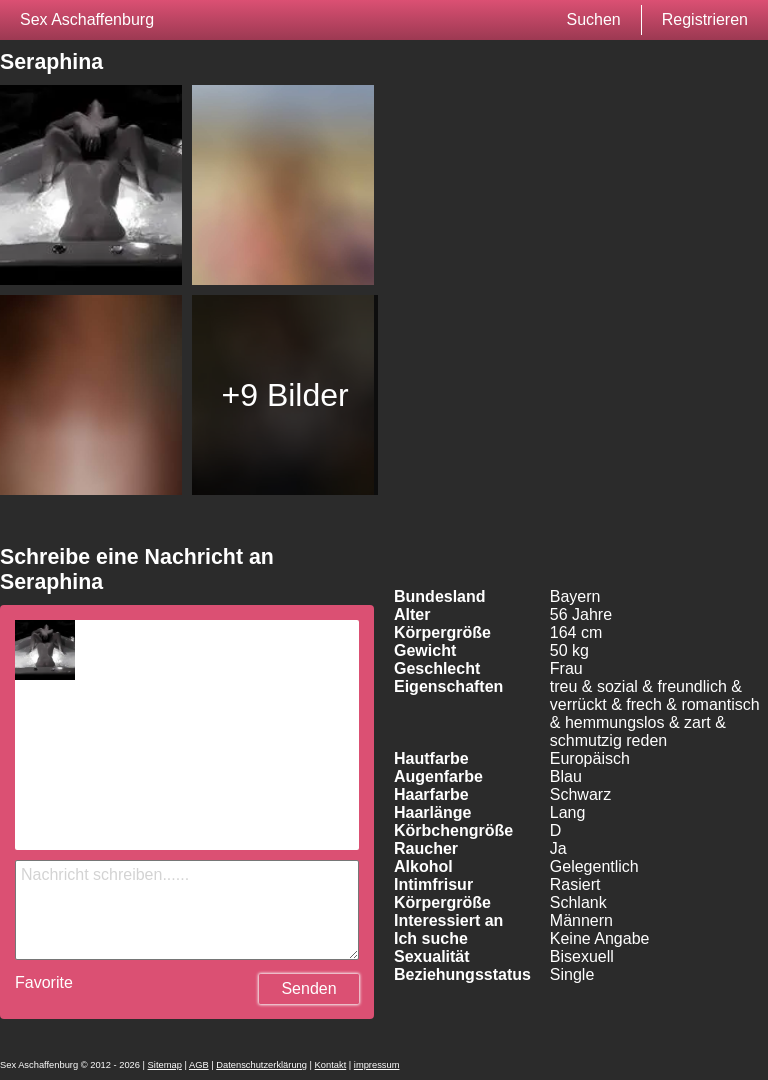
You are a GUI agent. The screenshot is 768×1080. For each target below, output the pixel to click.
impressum (377, 1065)
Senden (308, 988)
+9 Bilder (285, 395)
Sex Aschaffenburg (87, 19)
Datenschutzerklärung (261, 1065)
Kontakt (331, 1065)
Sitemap (165, 1065)
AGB (199, 1065)
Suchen (593, 19)
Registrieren (705, 19)
